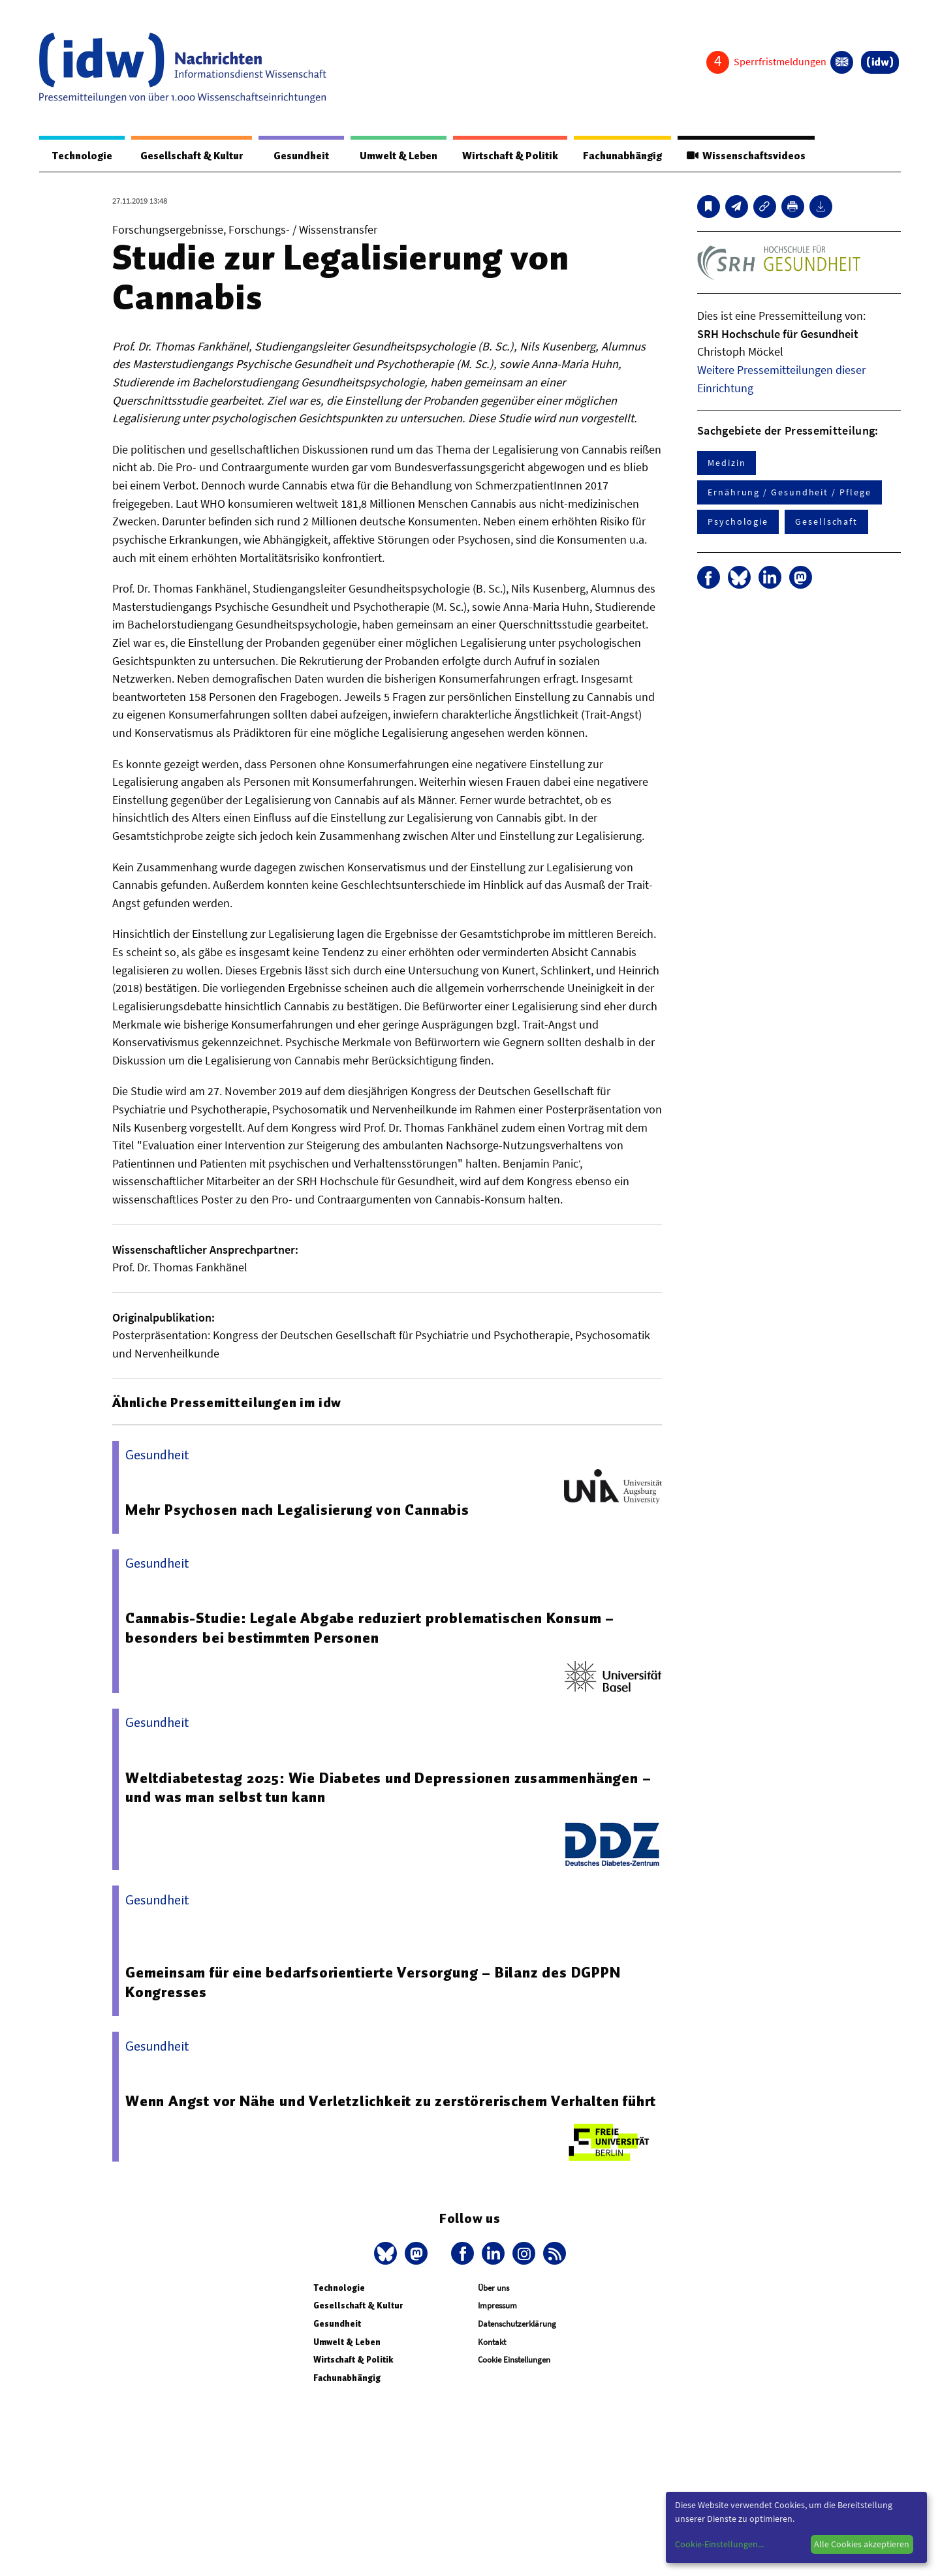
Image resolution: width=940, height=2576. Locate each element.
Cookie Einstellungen (514, 2360)
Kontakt (492, 2342)
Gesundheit (295, 156)
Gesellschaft (826, 522)
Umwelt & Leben (390, 156)
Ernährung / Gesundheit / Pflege (789, 493)
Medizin (726, 463)
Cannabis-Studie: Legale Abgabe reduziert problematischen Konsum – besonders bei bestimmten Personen (370, 1628)
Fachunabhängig (618, 156)
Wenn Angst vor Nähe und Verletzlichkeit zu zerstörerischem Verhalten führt (391, 2101)
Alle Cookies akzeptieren (861, 2544)
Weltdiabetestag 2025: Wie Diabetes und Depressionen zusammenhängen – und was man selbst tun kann (389, 1788)
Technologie (80, 156)
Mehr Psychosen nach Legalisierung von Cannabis (297, 1510)
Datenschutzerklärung (517, 2324)
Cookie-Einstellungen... (719, 2544)
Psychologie (738, 522)
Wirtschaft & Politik (504, 156)
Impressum (497, 2306)
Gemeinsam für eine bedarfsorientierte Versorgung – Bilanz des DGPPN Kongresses (374, 1983)
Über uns (493, 2288)
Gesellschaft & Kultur (188, 156)
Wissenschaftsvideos (744, 156)
